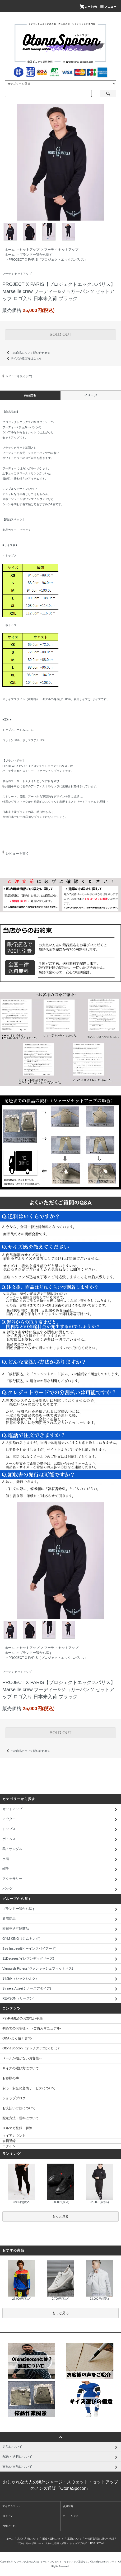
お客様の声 (10, 2078)
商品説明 (30, 395)
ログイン (9, 2146)
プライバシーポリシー (29, 2543)
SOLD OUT (60, 334)
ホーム (10, 249)
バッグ (60, 1889)
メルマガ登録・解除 (17, 2128)
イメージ (90, 395)
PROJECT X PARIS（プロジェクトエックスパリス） (48, 259)
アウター (60, 1819)
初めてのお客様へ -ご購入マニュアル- (31, 2028)
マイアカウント (14, 2135)
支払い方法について (28, 2538)
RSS (92, 2543)
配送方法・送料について (20, 2118)
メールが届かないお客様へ (22, 2058)
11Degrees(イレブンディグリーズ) (60, 1959)
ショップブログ (14, 2098)
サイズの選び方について (20, 2068)
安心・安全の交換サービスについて (29, 2088)
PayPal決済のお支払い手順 (22, 2018)
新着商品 (60, 1919)
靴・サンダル (60, 1849)
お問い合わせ (10, 2525)
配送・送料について (53, 2538)
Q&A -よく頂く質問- (17, 2038)
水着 (60, 1859)
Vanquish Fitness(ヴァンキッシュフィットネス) (60, 1969)
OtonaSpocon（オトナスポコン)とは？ (31, 2048)
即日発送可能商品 (60, 1929)
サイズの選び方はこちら (23, 358)
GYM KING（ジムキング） (60, 1939)
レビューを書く (14, 853)
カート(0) (88, 6)
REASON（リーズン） (60, 1999)
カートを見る (71, 2516)
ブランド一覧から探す (36, 254)
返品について (74, 2538)
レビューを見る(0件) (16, 376)
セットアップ (29, 249)
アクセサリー (60, 1879)
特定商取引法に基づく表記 (99, 2538)
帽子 (60, 1869)
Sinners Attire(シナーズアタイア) (60, 1989)
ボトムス (60, 1839)
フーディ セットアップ (61, 249)
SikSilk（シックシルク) (60, 1979)
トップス (60, 1829)
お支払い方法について (19, 2108)
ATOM (100, 2543)
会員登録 (9, 2141)
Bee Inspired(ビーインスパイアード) (60, 1949)
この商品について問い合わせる (27, 352)
